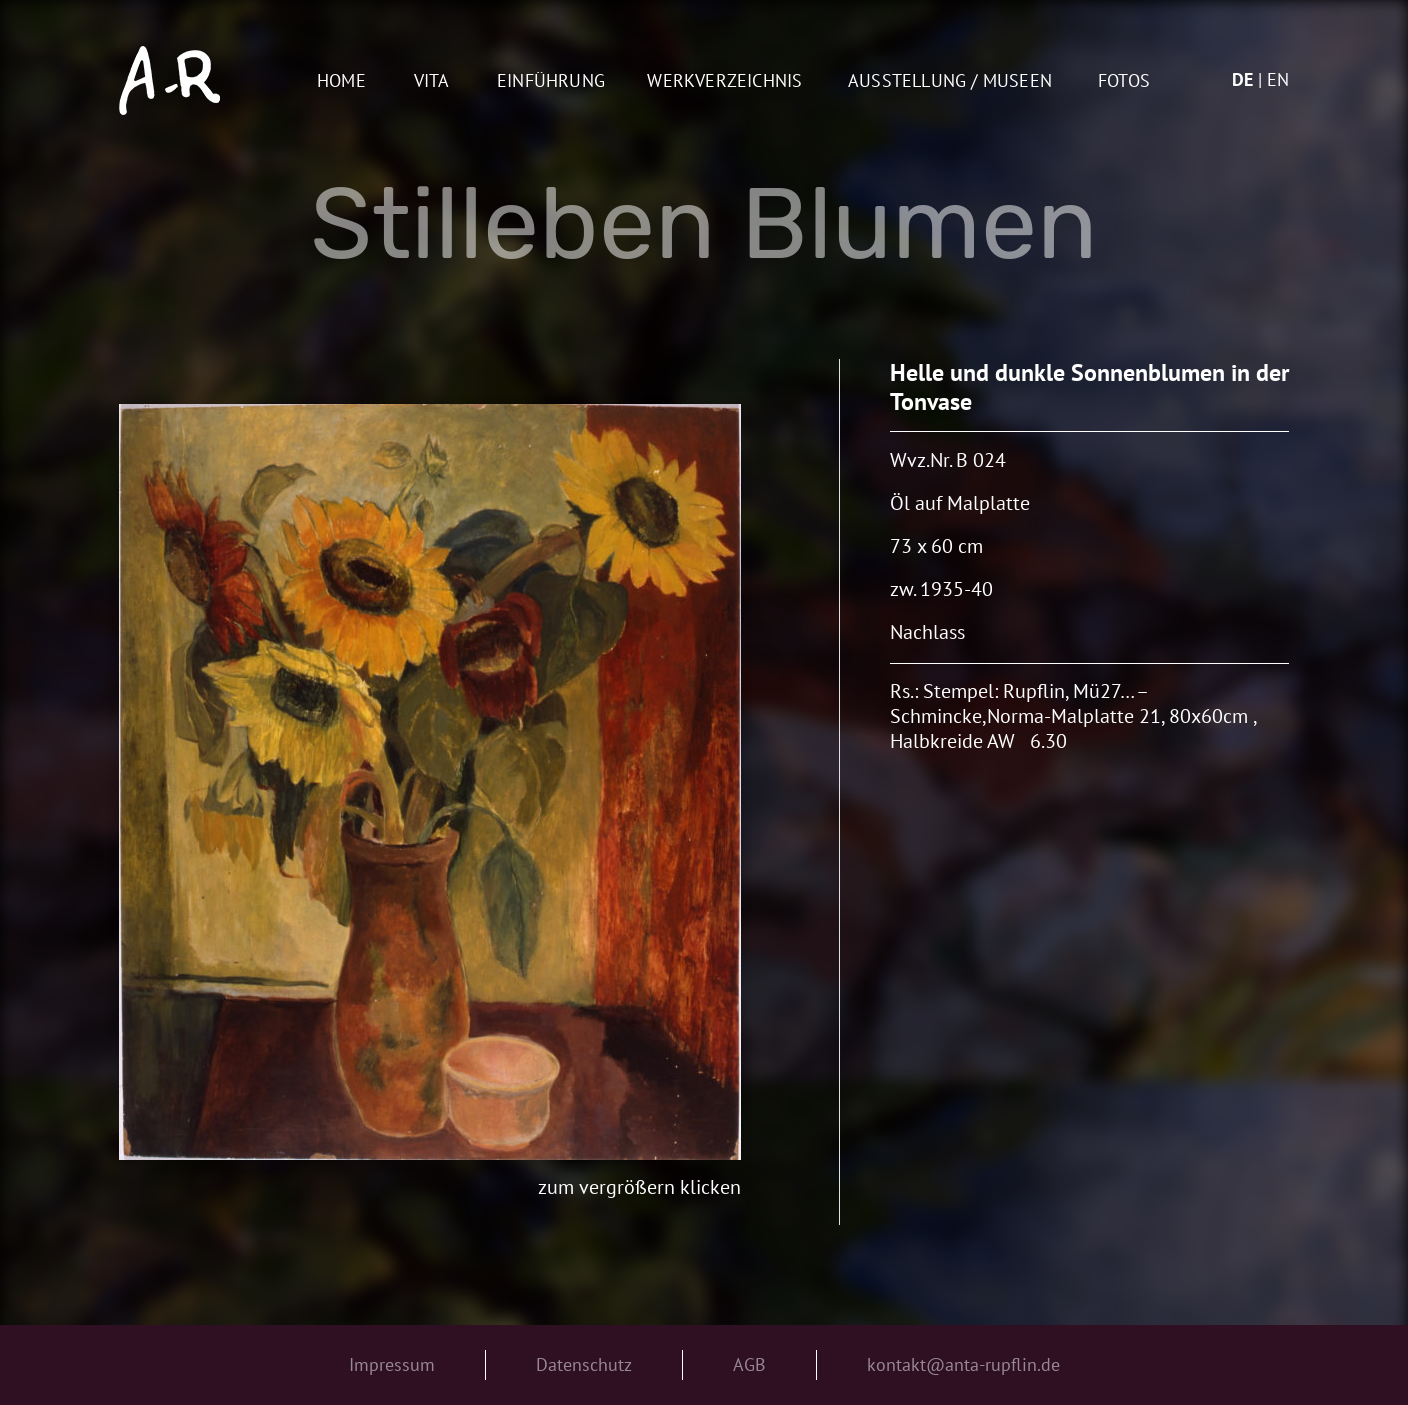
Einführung (551, 81)
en (1278, 79)
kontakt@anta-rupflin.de (963, 1364)
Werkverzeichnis (724, 81)
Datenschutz (584, 1364)
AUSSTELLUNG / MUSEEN (950, 81)
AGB (749, 1364)
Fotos (1124, 81)
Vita (432, 81)
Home (341, 81)
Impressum (392, 1364)
